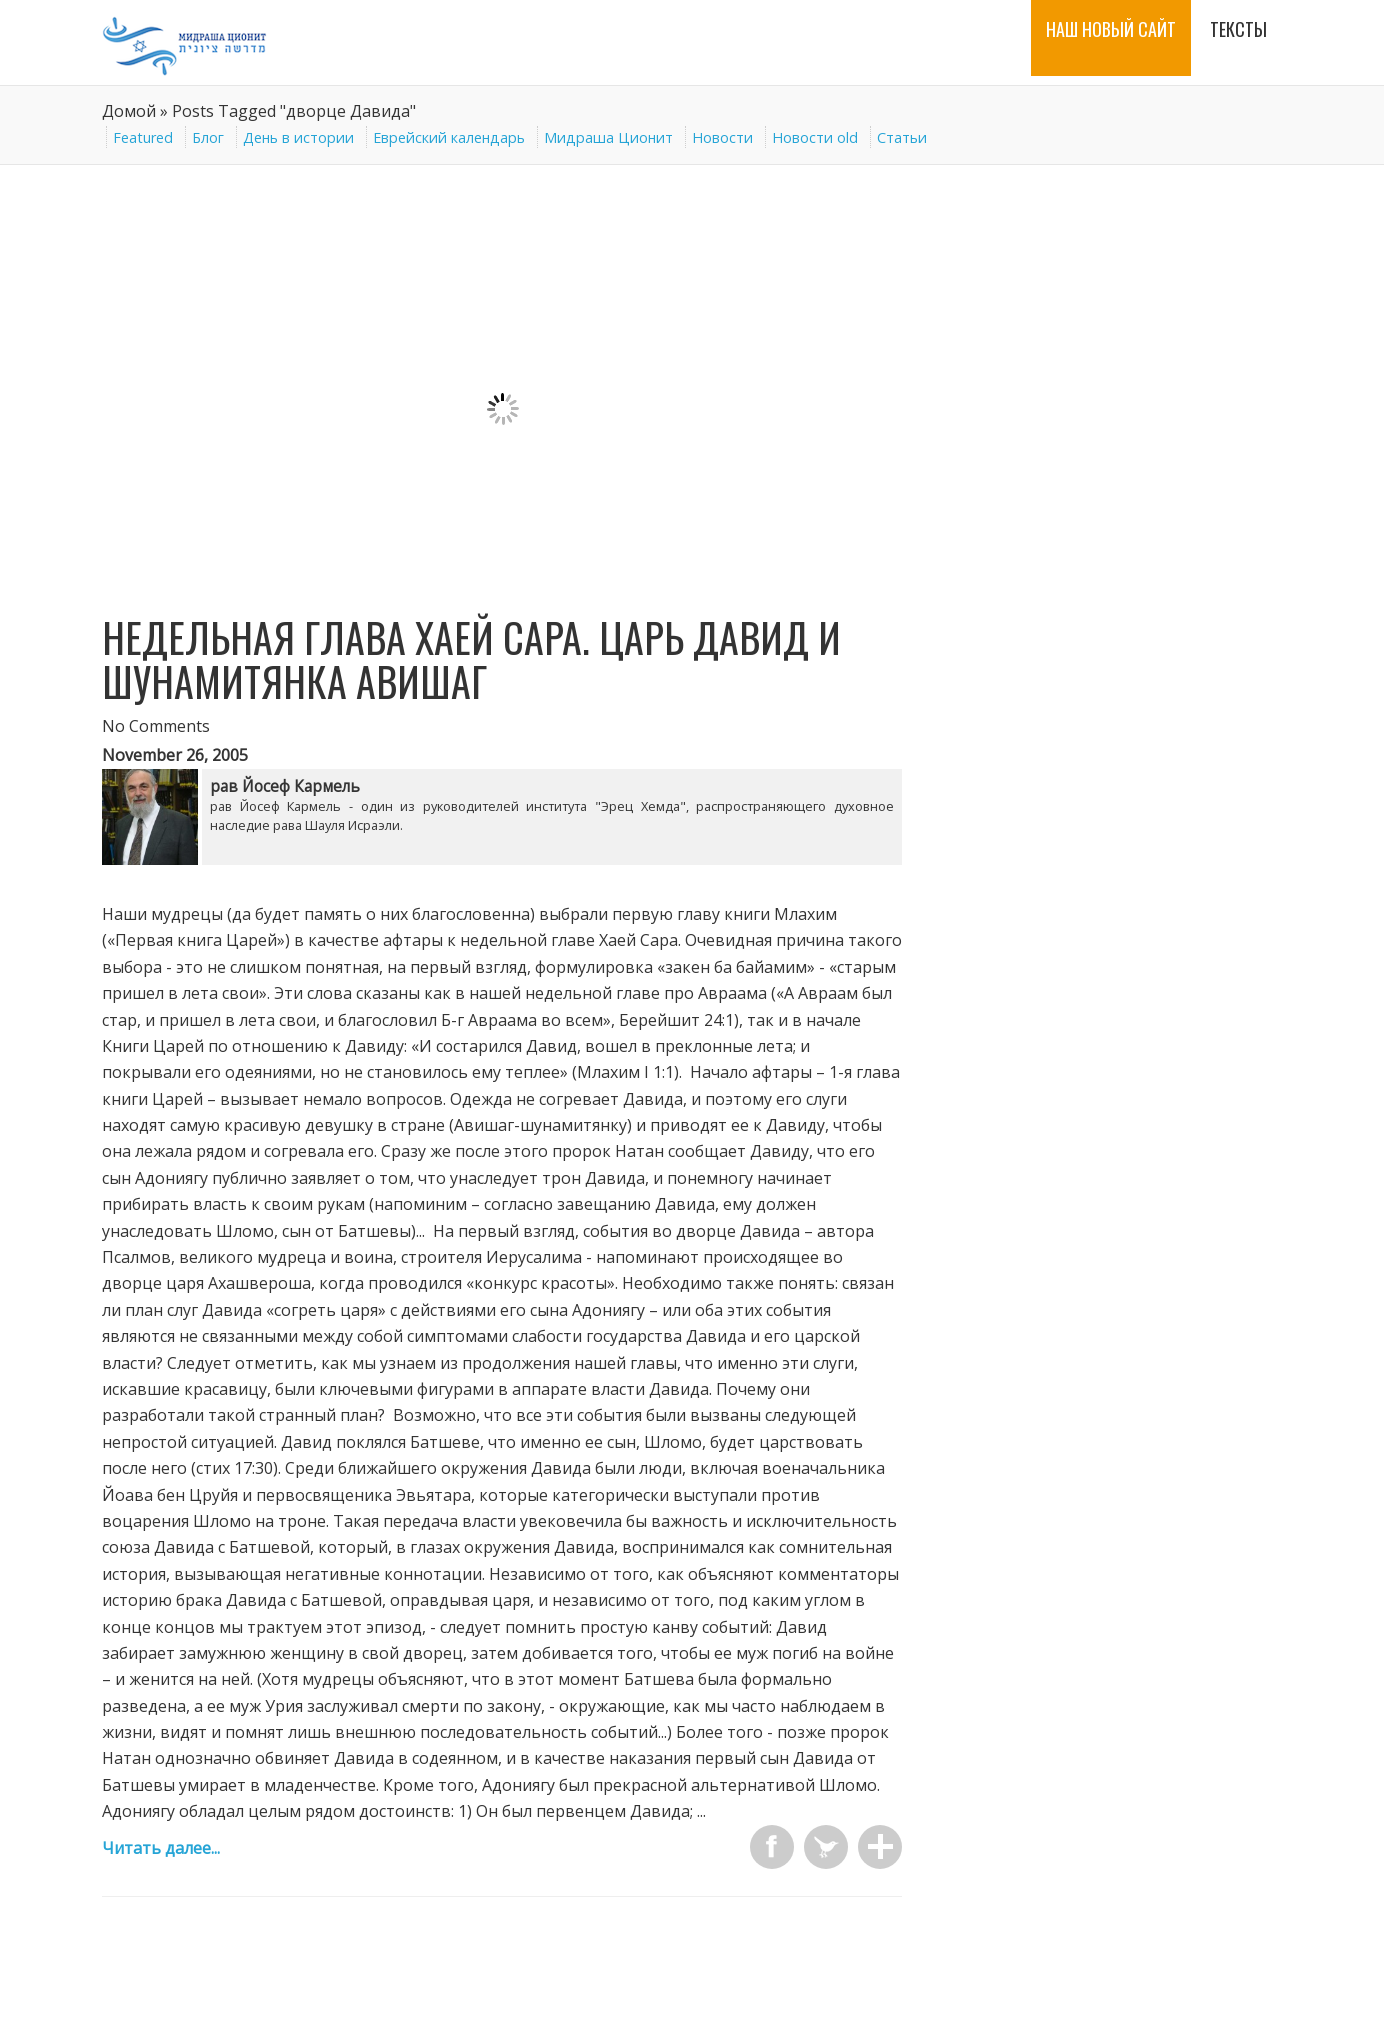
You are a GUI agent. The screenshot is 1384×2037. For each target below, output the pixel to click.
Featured (143, 137)
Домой (129, 111)
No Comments (156, 726)
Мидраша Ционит (608, 137)
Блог (208, 137)
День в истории (298, 137)
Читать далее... (161, 1848)
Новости (722, 137)
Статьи (902, 137)
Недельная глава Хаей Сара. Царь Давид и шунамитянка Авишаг (471, 659)
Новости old (815, 137)
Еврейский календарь (449, 137)
